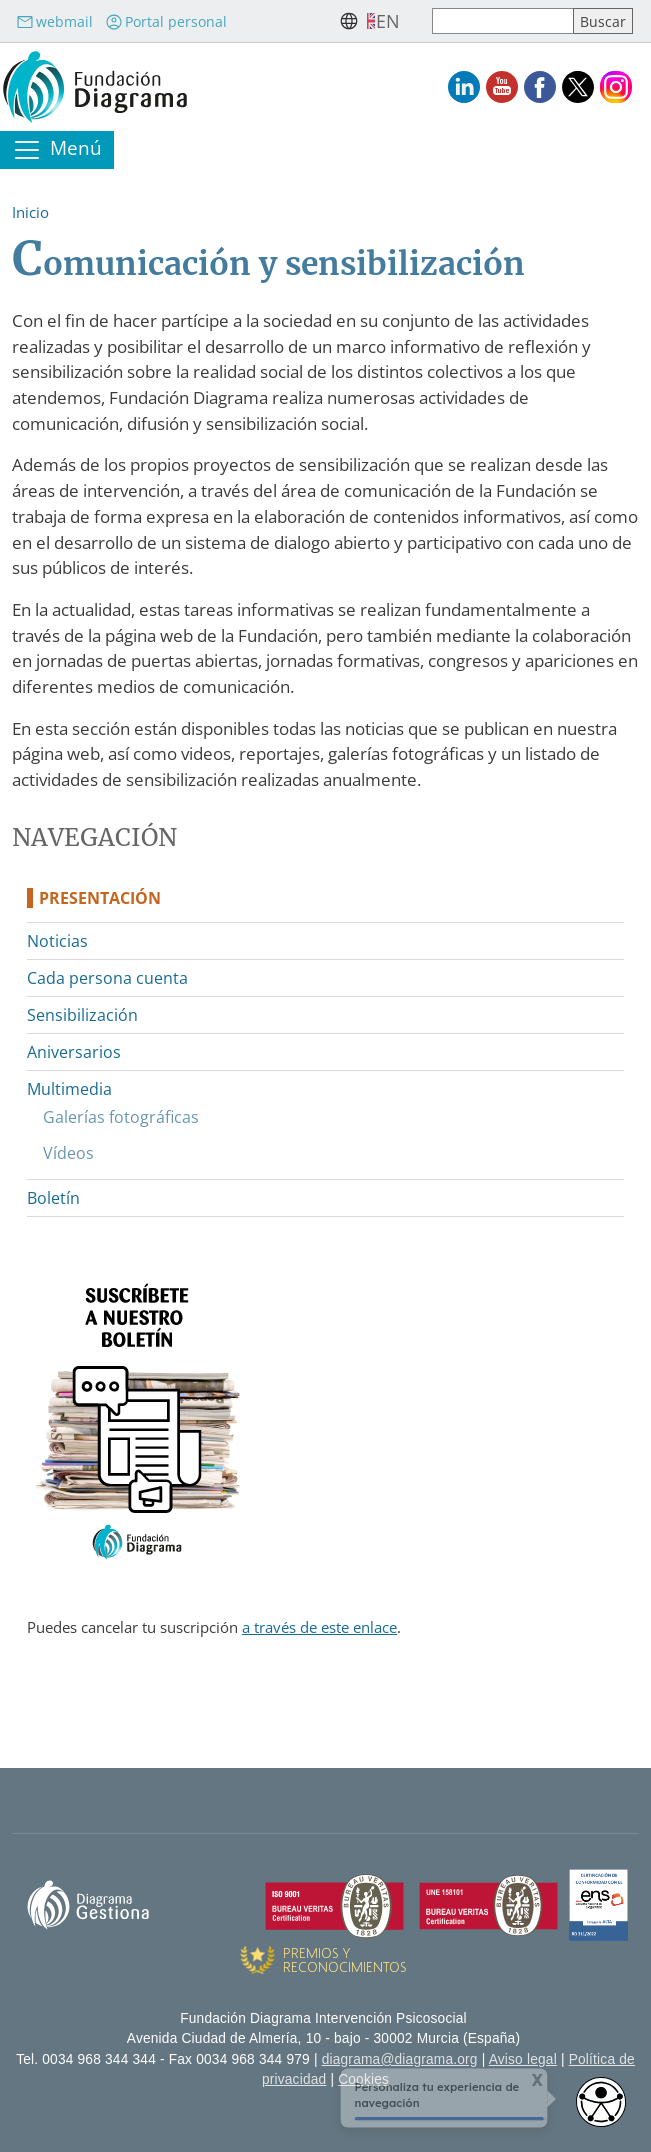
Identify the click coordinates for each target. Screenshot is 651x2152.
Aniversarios (74, 1052)
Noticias (57, 941)
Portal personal (166, 21)
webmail (54, 21)
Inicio (30, 212)
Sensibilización (82, 1015)
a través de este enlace (319, 1627)
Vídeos (68, 1153)
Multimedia (69, 1089)
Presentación (100, 898)
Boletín (53, 1198)
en (388, 21)
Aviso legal (523, 2059)
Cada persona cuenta (107, 978)
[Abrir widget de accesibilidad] (601, 2102)
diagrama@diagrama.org (400, 2059)
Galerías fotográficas (121, 1117)
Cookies (363, 2079)
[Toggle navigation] (57, 150)
